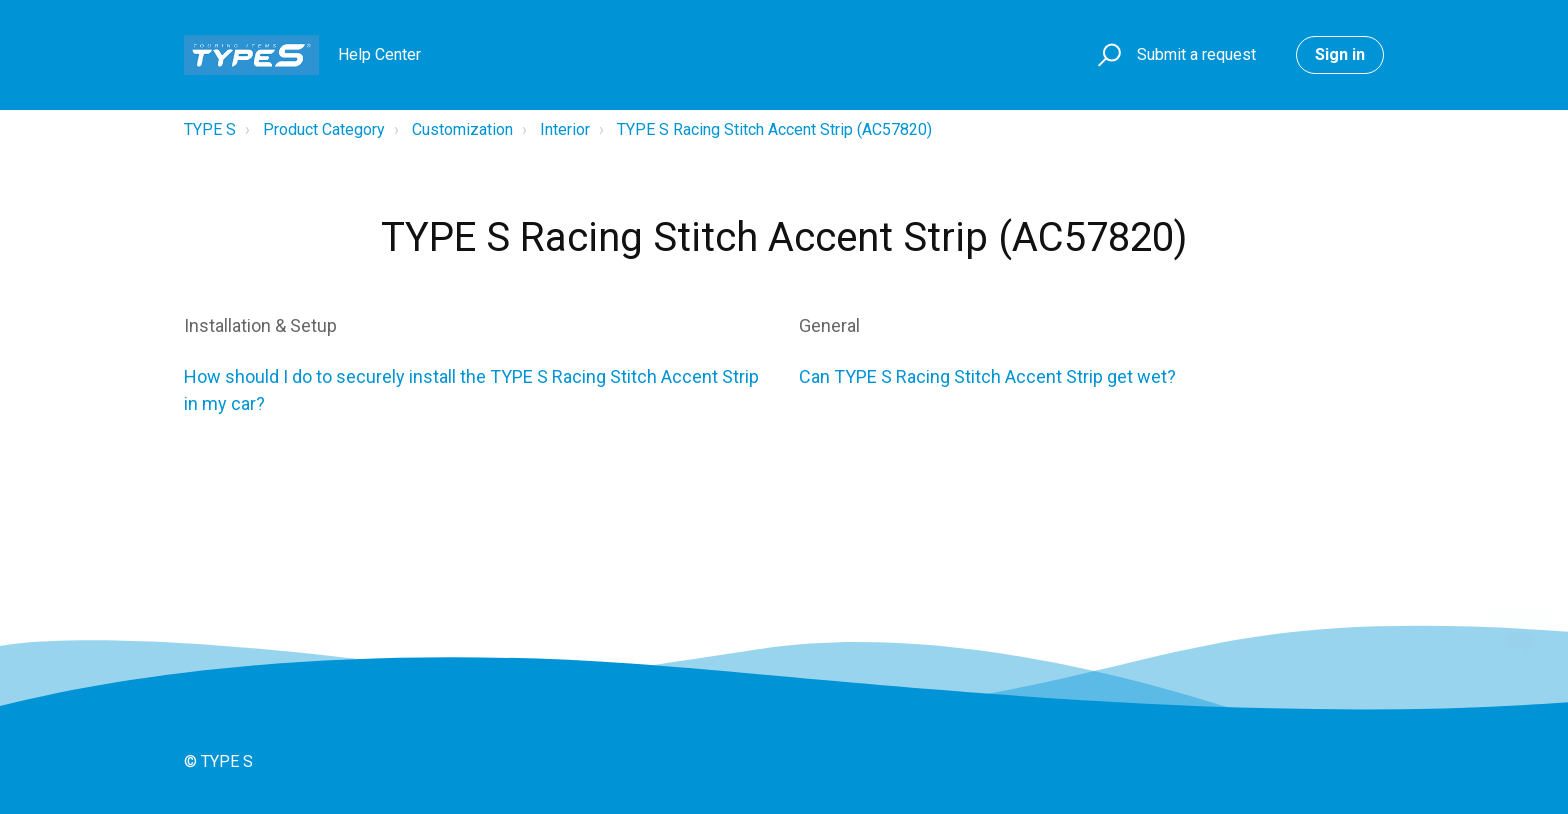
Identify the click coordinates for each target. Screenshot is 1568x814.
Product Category (324, 129)
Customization (462, 129)
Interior (565, 129)
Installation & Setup (260, 325)
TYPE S (210, 129)
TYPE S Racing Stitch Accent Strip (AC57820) (774, 129)
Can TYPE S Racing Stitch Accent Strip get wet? (987, 376)
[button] (1106, 55)
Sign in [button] (1340, 54)
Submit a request (1196, 54)
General (829, 325)
